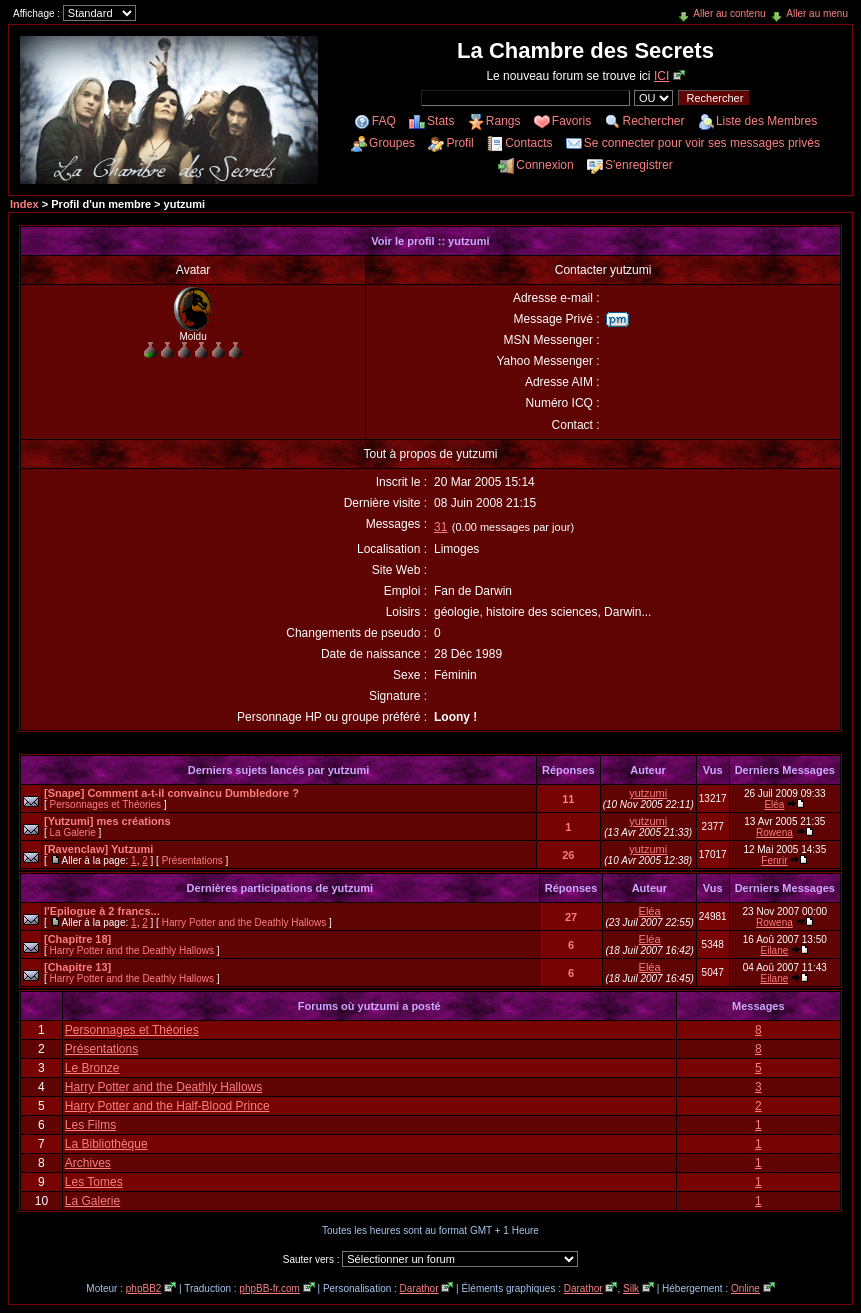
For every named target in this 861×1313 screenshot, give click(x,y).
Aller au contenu (729, 13)
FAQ (384, 121)
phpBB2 (144, 1288)
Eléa (774, 804)
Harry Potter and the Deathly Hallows (244, 922)
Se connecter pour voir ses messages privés (702, 143)
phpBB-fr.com (269, 1288)
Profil (459, 143)
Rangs (503, 121)
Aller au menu (817, 13)
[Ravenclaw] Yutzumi (98, 849)
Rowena (774, 832)
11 (568, 799)
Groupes (392, 143)
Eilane (775, 950)
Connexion (544, 165)
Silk (631, 1288)
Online (745, 1288)
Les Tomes (94, 1182)
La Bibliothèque (106, 1144)
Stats (440, 121)
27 (571, 917)
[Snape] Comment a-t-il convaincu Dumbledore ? (171, 793)
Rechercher (654, 121)
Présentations (192, 860)
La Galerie (73, 832)
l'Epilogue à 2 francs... (102, 911)
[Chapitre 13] (77, 967)
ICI (661, 76)
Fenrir (774, 860)
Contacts (528, 143)
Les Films (90, 1125)
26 (568, 855)
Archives (88, 1163)
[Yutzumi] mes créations (107, 821)
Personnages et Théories (106, 804)
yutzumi (648, 793)
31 (440, 527)
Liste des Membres (766, 121)
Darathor (419, 1288)
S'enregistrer (639, 165)
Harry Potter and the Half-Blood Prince (167, 1106)
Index (24, 204)
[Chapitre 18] (77, 939)
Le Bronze (92, 1068)
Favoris (571, 121)
